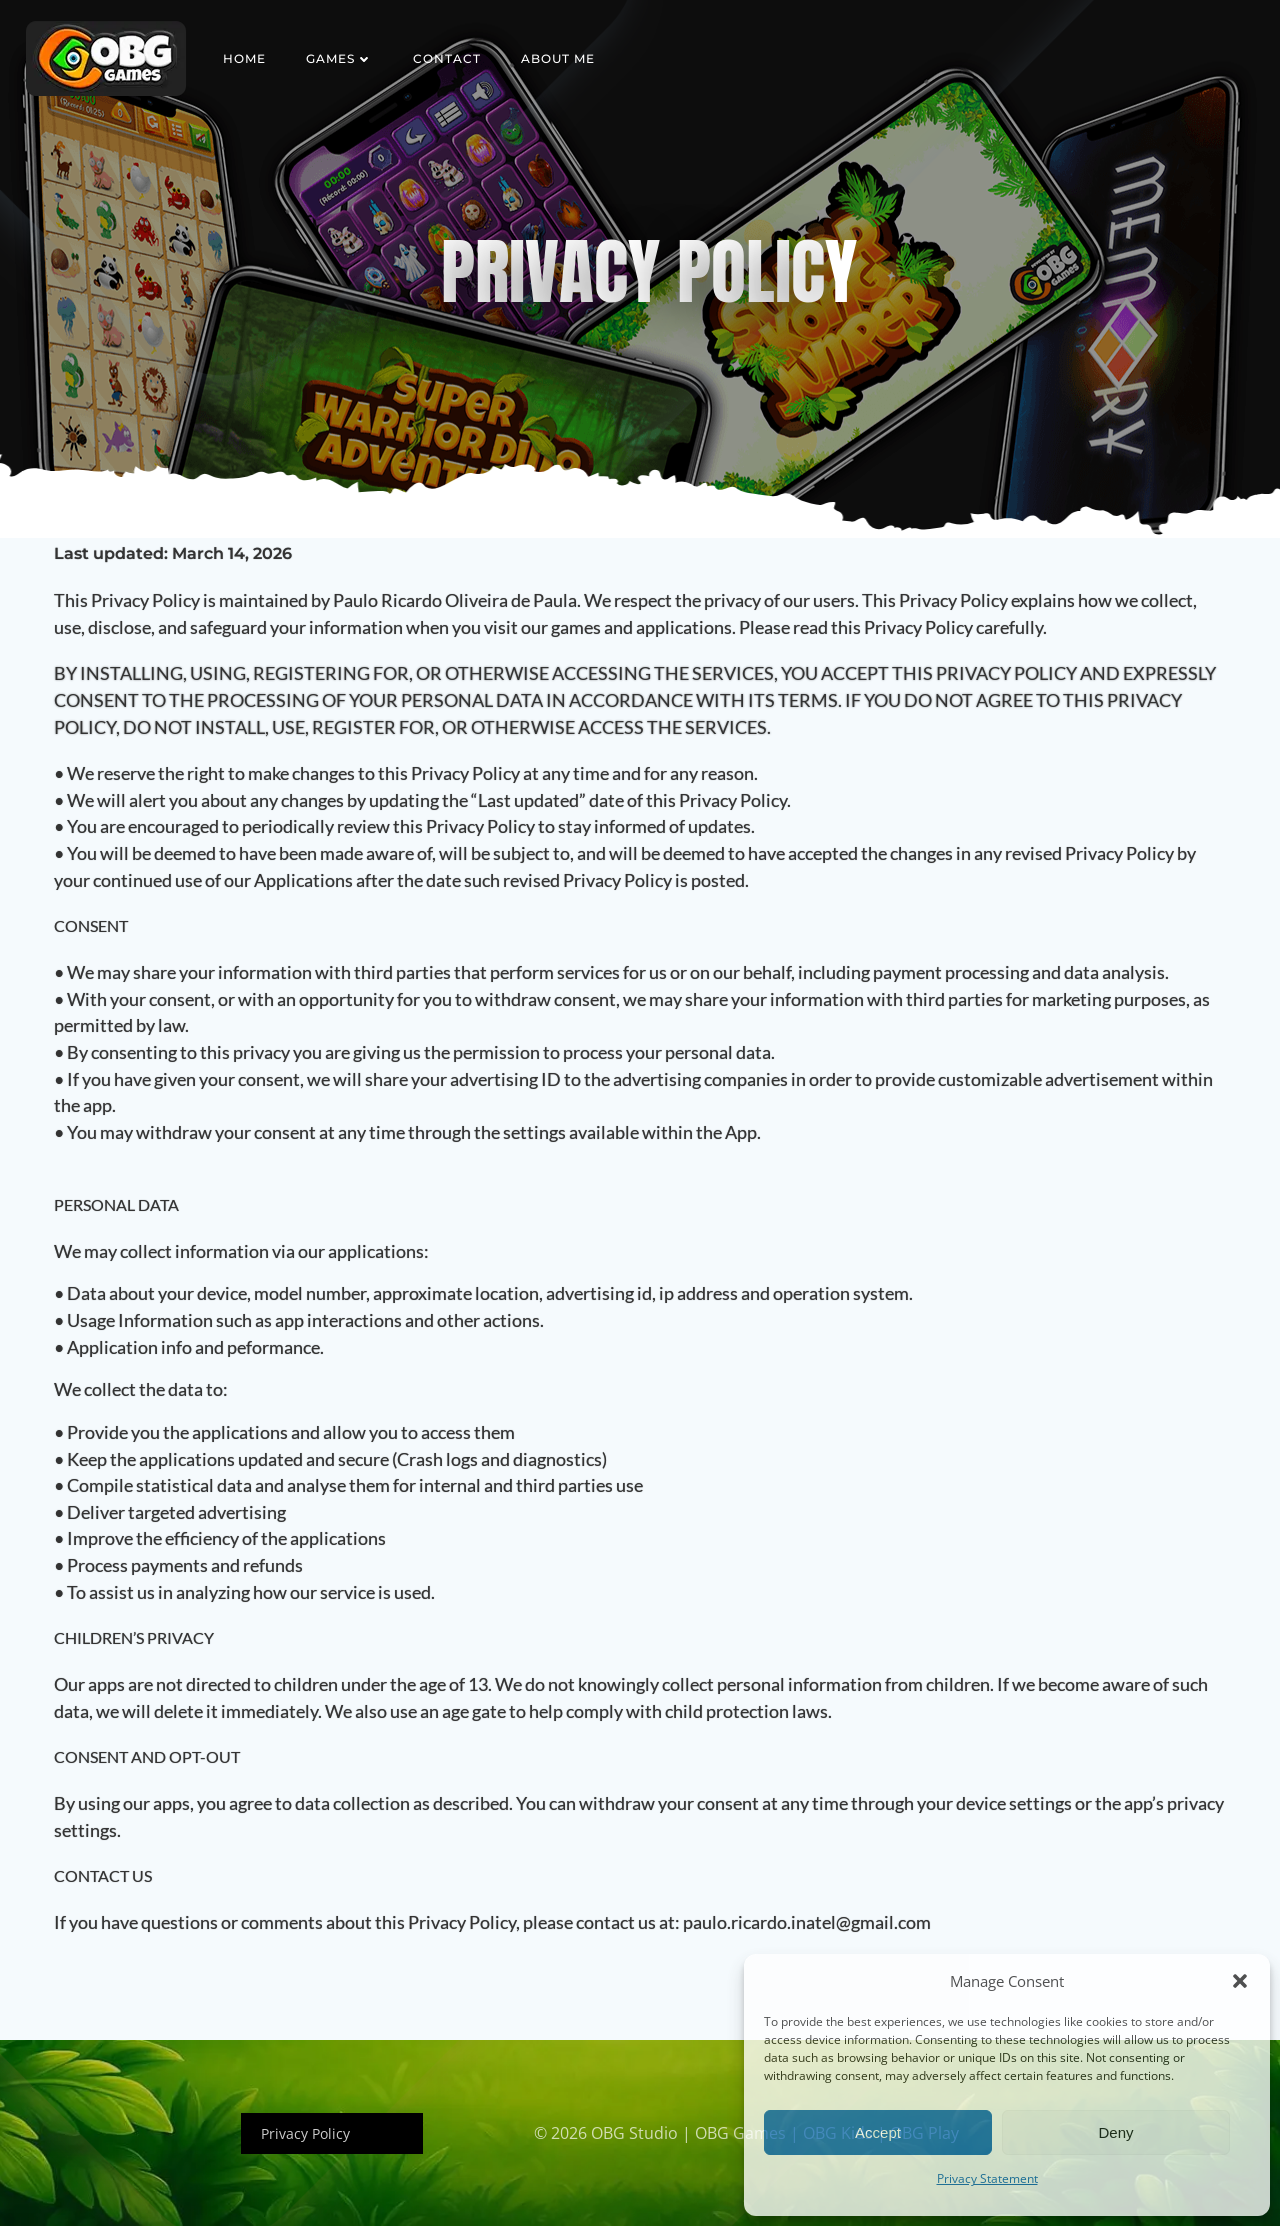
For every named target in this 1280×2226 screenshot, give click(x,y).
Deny (1115, 2132)
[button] (1240, 1981)
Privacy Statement (987, 2178)
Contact (447, 58)
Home (244, 58)
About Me (558, 58)
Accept (878, 2132)
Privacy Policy (305, 2133)
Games (339, 58)
